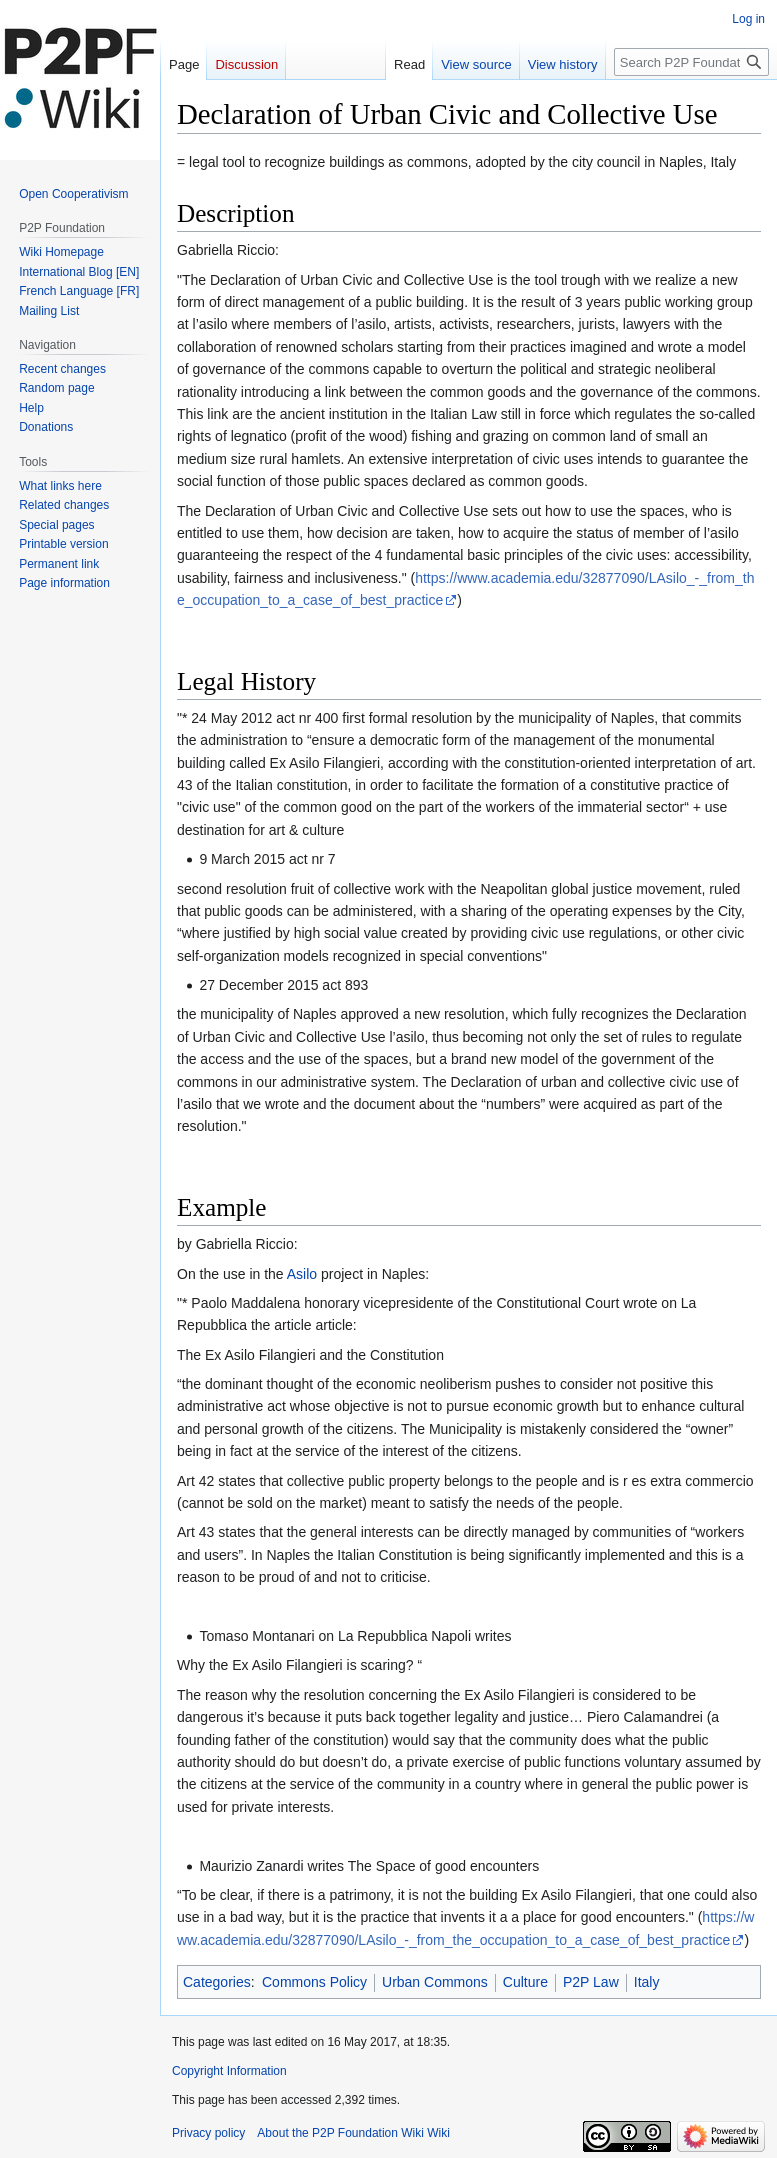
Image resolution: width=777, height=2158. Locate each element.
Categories (217, 1982)
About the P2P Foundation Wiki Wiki (353, 2133)
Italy (647, 1982)
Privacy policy (208, 2133)
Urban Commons (435, 1982)
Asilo (302, 1274)
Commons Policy (314, 1982)
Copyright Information (229, 2071)
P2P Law (591, 1982)
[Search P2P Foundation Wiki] (691, 62)
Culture (525, 1982)
